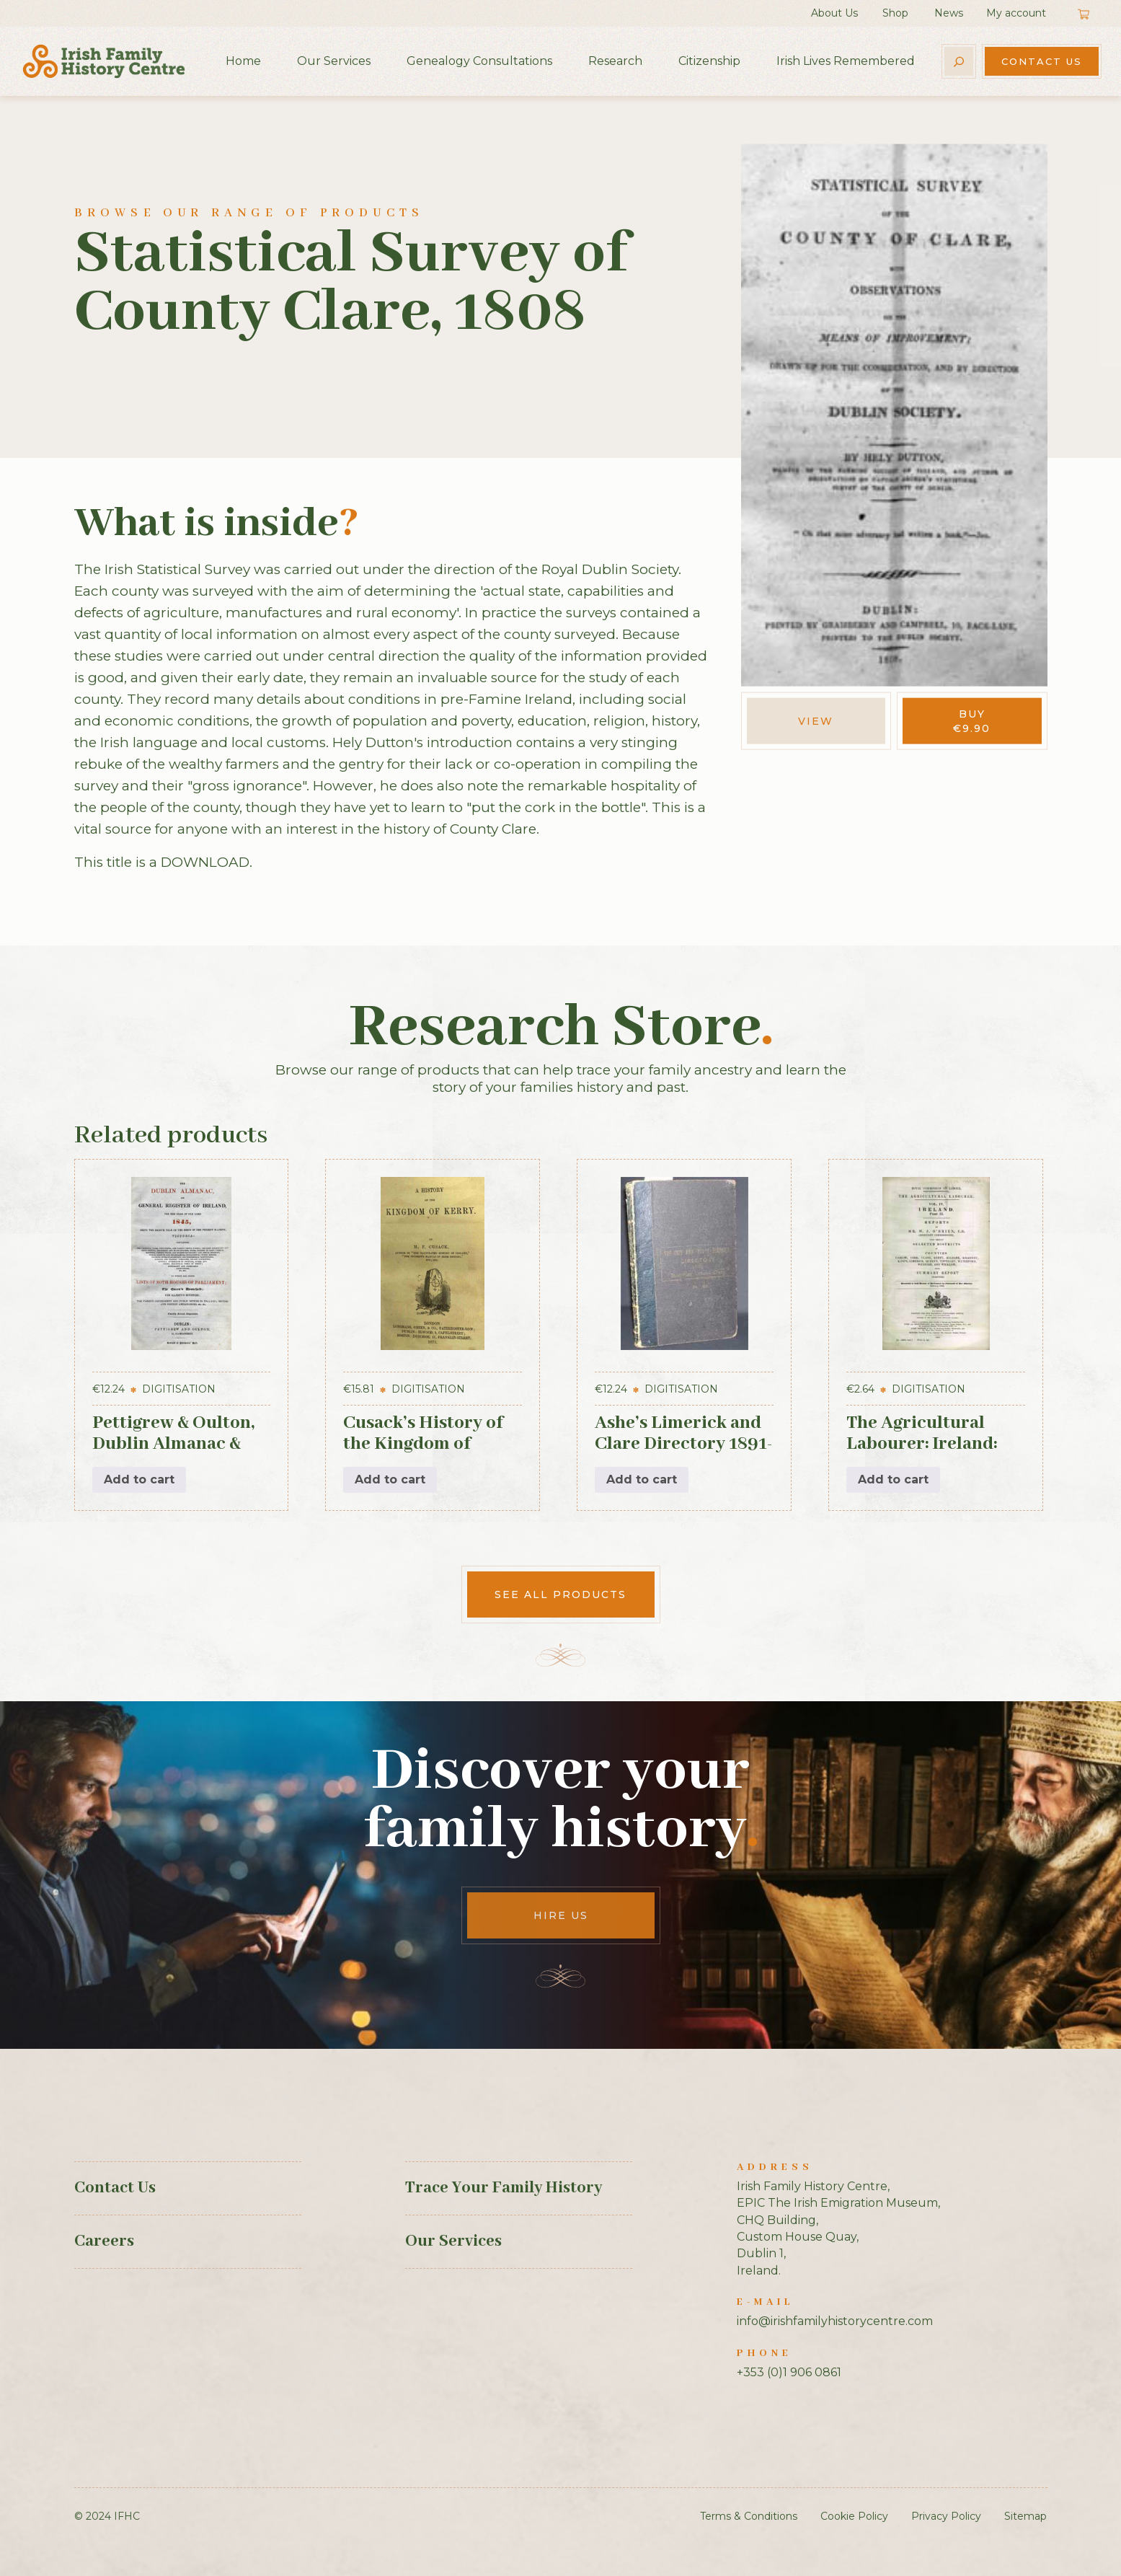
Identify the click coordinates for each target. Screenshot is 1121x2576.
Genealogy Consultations (479, 61)
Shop (895, 12)
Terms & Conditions (748, 2516)
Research (615, 61)
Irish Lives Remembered (845, 61)
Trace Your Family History (503, 2188)
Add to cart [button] (139, 1479)
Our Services (334, 61)
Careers (104, 2241)
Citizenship (709, 61)
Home (243, 61)
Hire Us (560, 1915)
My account (1016, 12)
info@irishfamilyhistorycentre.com (835, 2321)
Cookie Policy (854, 2516)
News (948, 12)
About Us (834, 12)
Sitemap (1025, 2516)
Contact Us (1041, 61)
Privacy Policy (946, 2516)
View (815, 721)
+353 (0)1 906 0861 (789, 2372)
